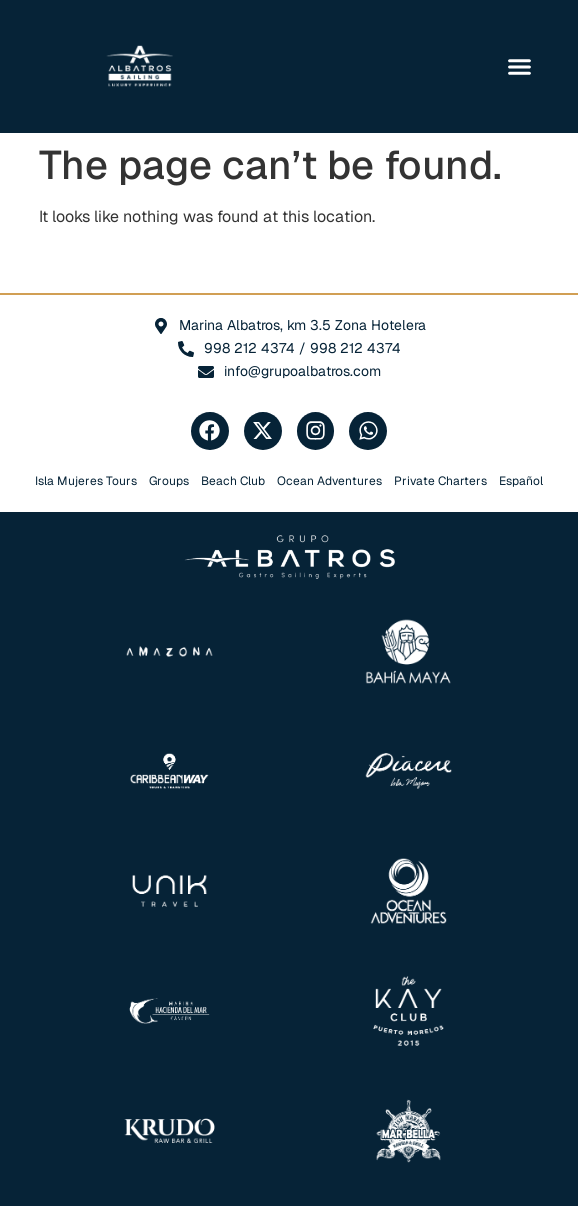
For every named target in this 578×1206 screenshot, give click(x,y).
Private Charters (440, 481)
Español (521, 481)
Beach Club (233, 481)
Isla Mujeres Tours (86, 481)
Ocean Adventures (329, 481)
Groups (169, 481)
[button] (520, 67)
